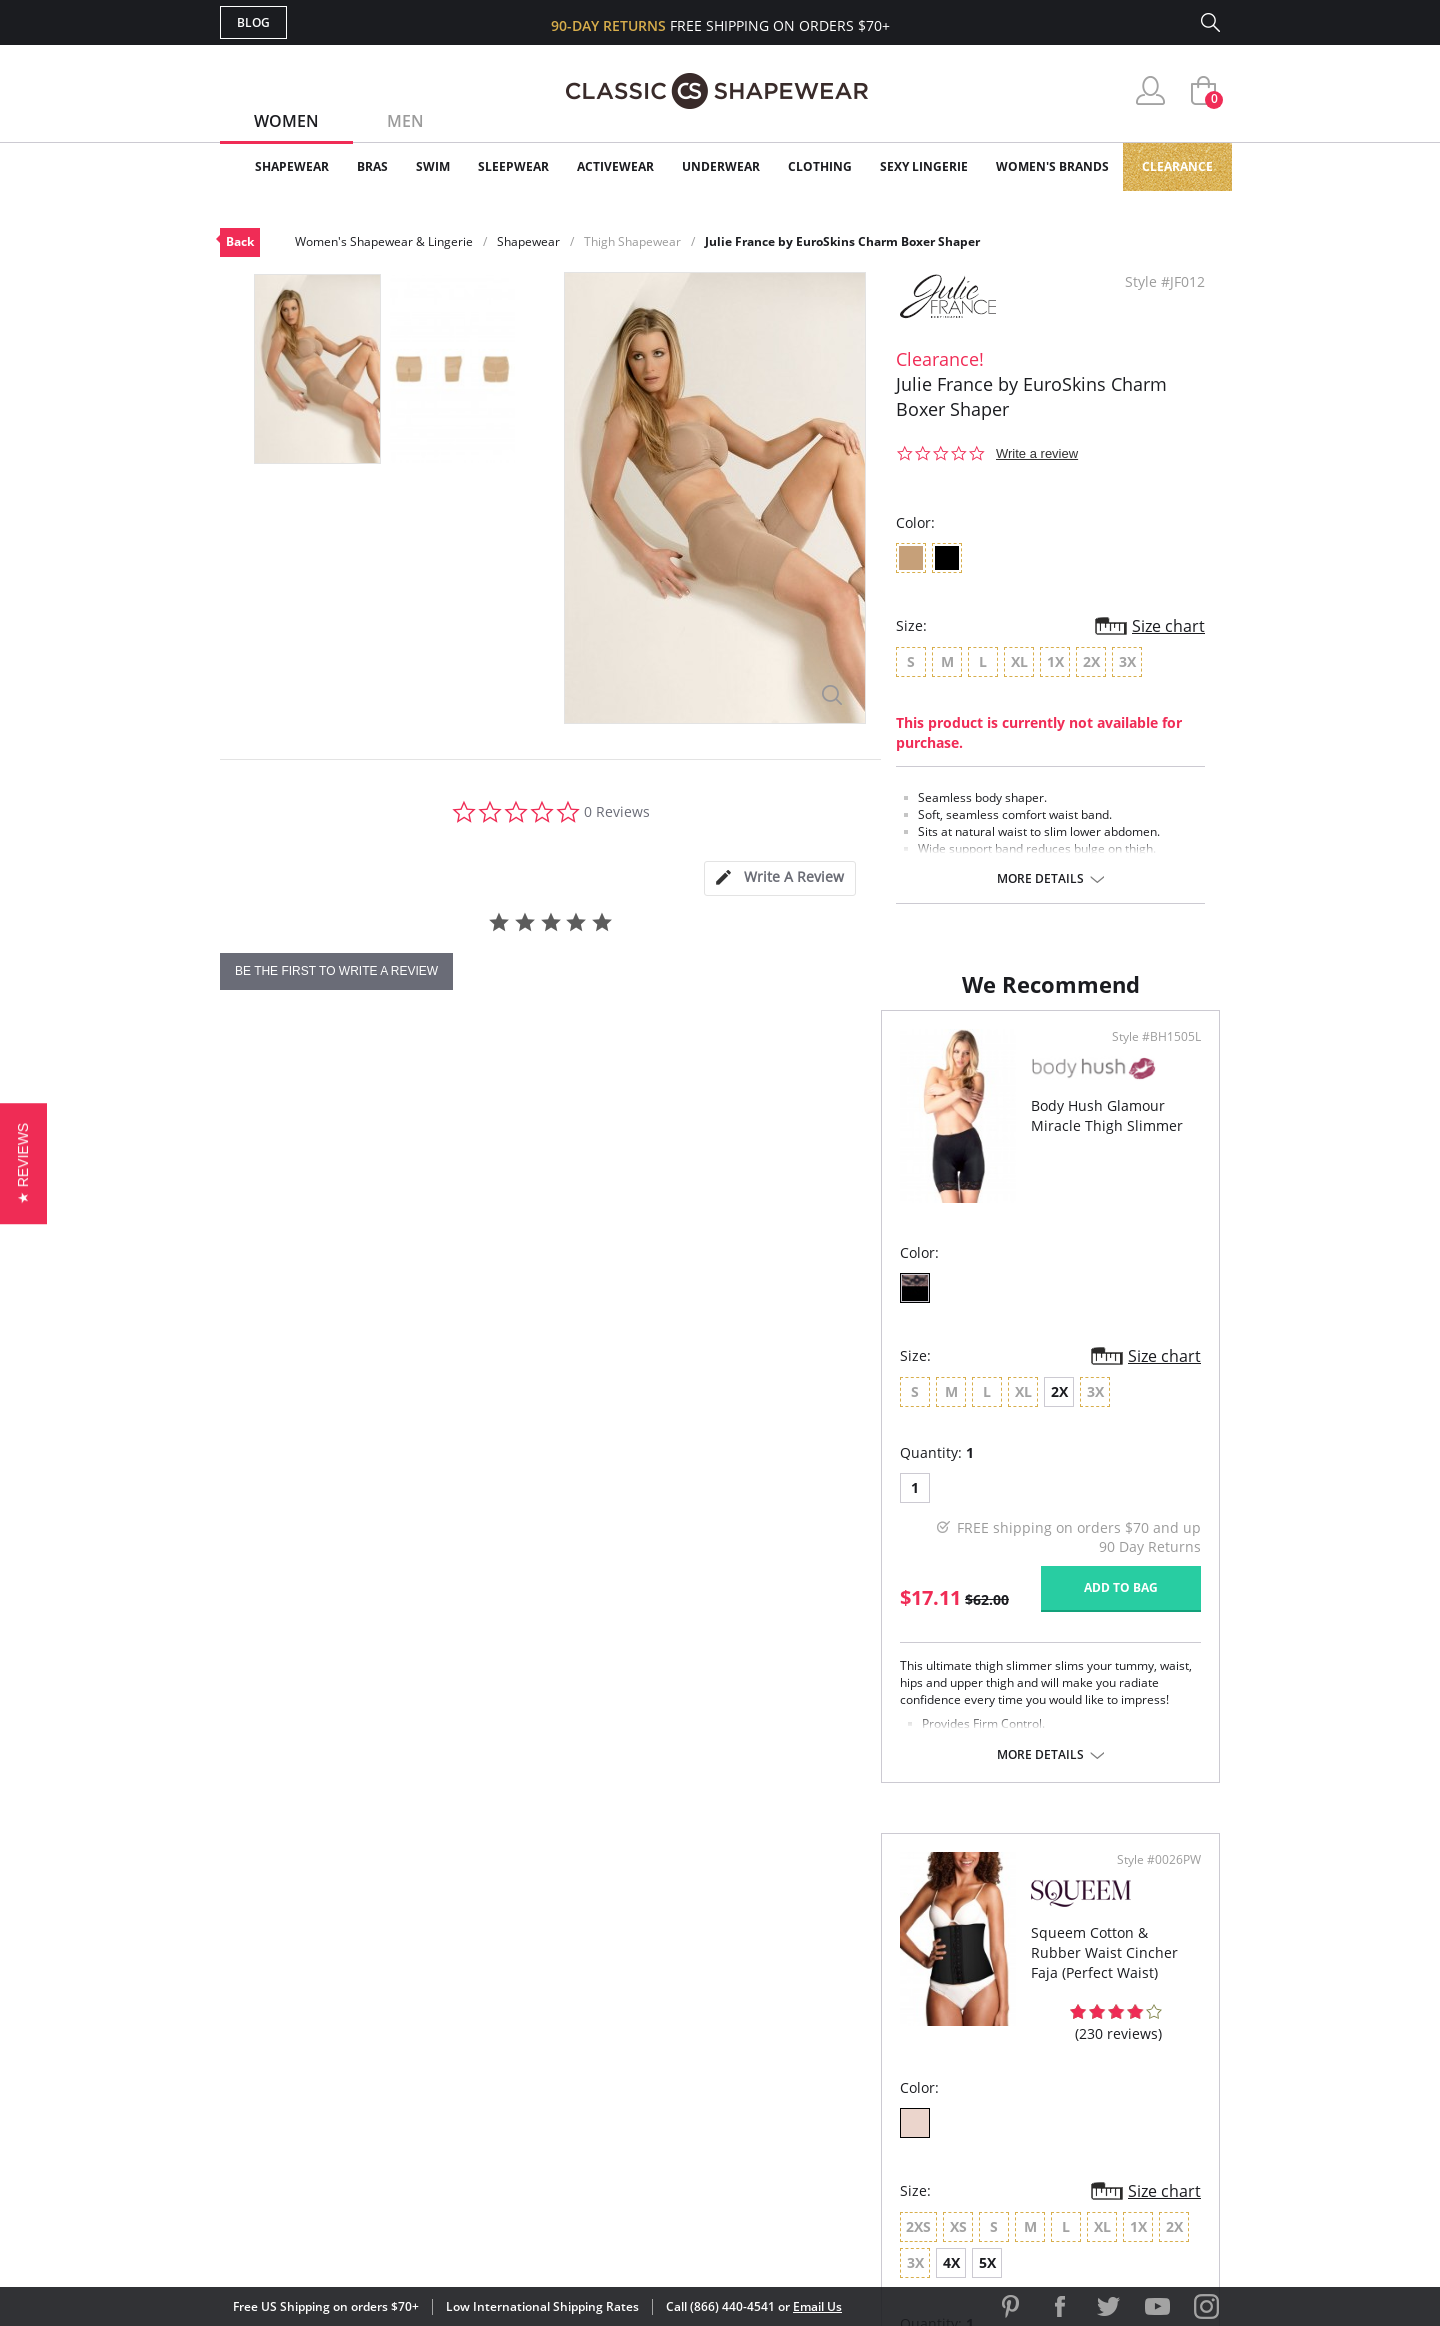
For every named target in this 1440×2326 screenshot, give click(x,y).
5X (1124, 1437)
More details (1040, 879)
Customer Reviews (889, 1996)
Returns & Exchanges (639, 2093)
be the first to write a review (336, 971)
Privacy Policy (873, 2093)
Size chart (1168, 626)
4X (1088, 1437)
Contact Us (601, 2126)
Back (240, 241)
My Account (604, 1996)
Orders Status (613, 2029)
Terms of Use (376, 2235)
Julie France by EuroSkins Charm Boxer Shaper (842, 241)
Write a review (1037, 453)
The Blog (853, 2061)
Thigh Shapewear (632, 241)
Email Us (817, 2306)
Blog (253, 22)
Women (286, 121)
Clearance (1177, 166)
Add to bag (611, 1633)
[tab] (780, 878)
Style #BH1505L (646, 1083)
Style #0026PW (1152, 1083)
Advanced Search (623, 1964)
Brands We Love (879, 2029)
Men (405, 121)
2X (398, 1437)
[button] (23, 1162)
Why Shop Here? (878, 1964)
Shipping (589, 2061)
